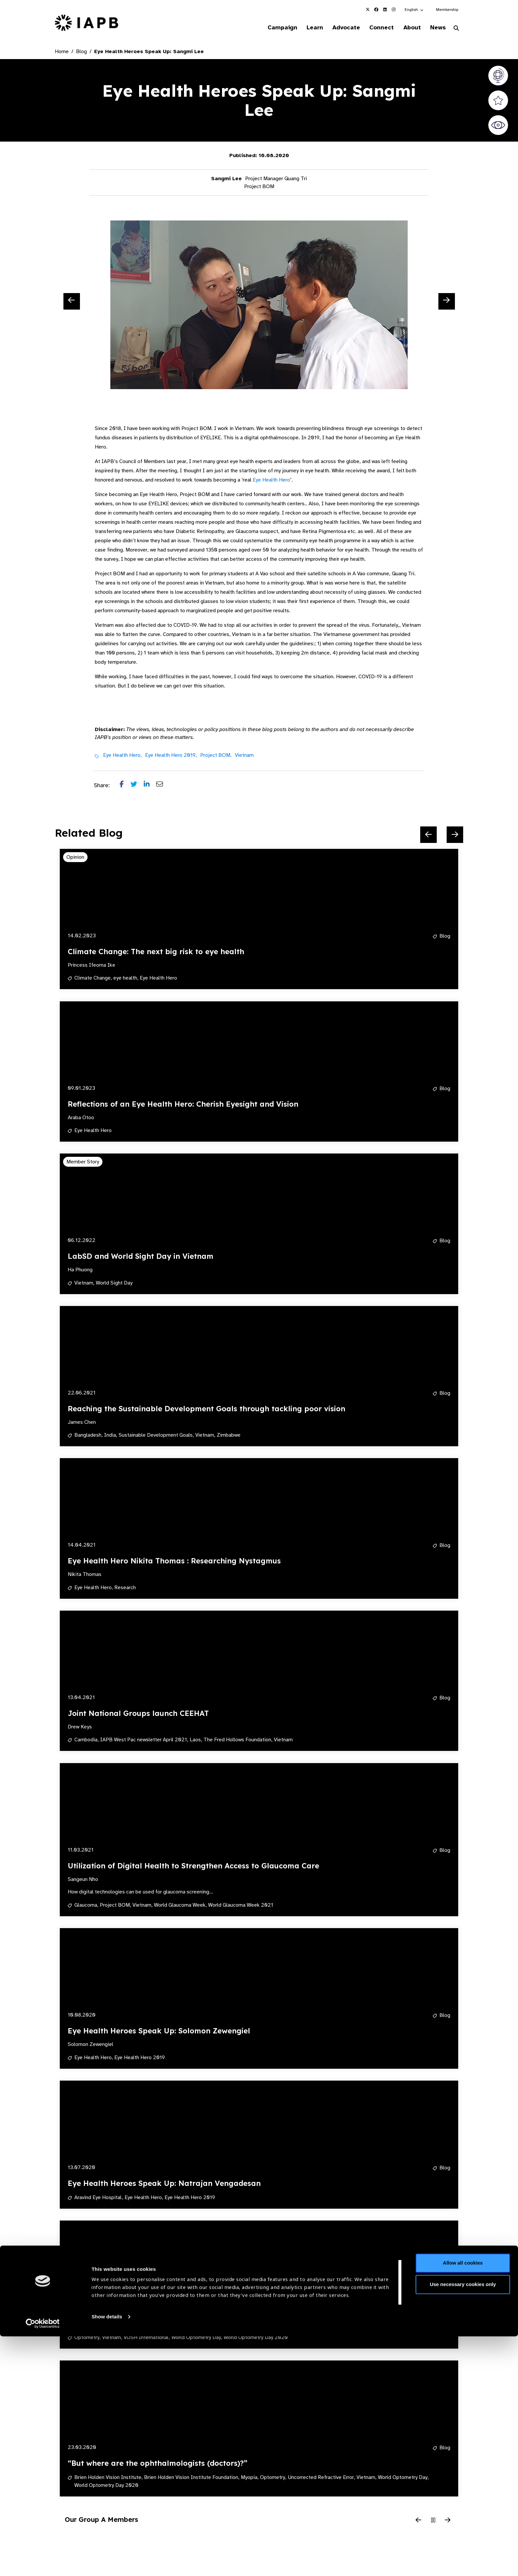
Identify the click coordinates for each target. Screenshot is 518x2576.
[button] (414, 10)
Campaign (271, 27)
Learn (305, 27)
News (436, 27)
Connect (376, 27)
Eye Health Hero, (122, 756)
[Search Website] (456, 29)
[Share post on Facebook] (125, 786)
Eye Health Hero (271, 480)
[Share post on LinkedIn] (150, 786)
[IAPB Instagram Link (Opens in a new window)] (393, 10)
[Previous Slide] (71, 302)
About (408, 27)
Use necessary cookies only (463, 2524)
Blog (81, 52)
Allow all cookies (463, 2502)
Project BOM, (216, 756)
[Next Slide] (446, 302)
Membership (447, 9)
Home (62, 52)
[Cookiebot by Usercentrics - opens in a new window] (43, 2563)
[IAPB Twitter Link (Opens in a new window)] (368, 10)
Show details (107, 2556)
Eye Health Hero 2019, (171, 756)
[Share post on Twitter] (137, 786)
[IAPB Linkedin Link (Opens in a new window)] (385, 10)
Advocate (338, 27)
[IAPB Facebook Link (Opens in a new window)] (376, 10)
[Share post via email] (162, 786)
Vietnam (244, 756)
